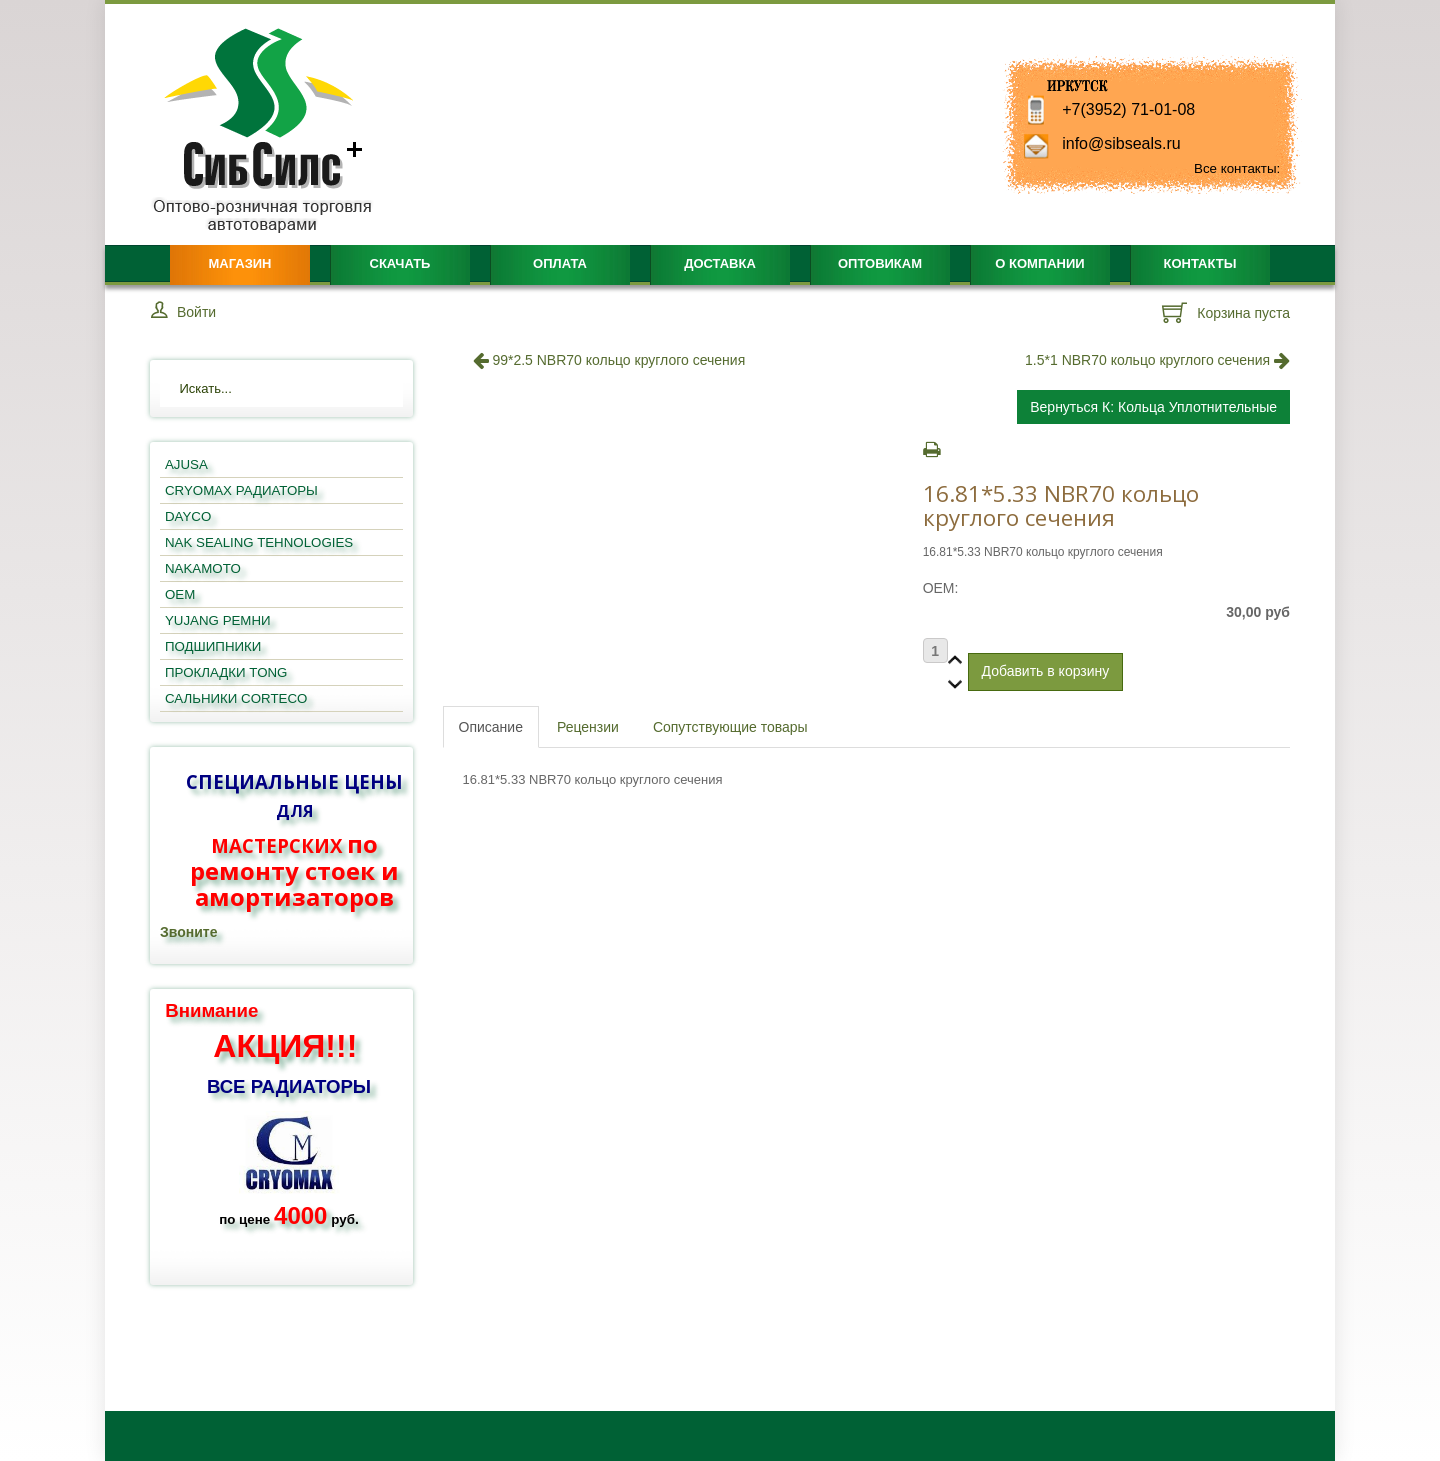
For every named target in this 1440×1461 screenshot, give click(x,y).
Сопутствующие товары (730, 727)
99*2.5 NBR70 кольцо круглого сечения (609, 360)
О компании (1039, 263)
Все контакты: (1237, 168)
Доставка (720, 263)
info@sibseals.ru (1121, 143)
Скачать (400, 263)
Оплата (560, 263)
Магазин (239, 263)
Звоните (188, 932)
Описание (491, 727)
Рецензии (588, 727)
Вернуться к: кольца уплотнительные (1153, 407)
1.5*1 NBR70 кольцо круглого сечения (1157, 360)
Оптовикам (880, 263)
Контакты (1200, 263)
